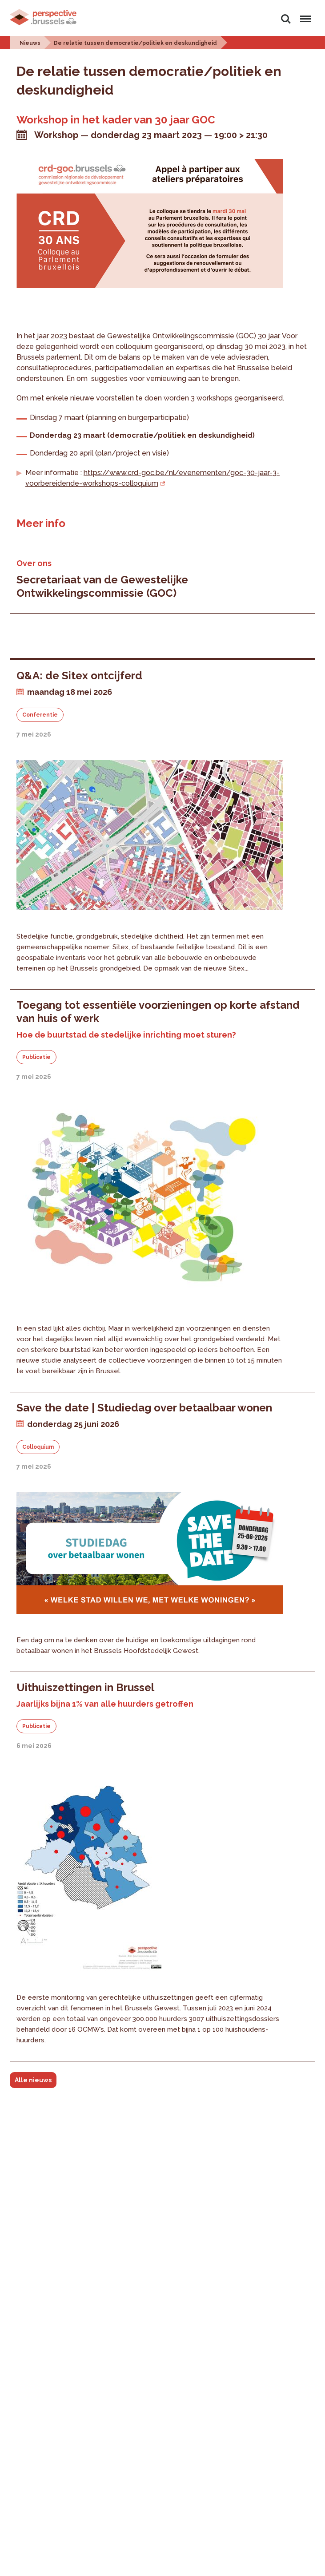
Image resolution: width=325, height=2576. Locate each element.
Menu (304, 15)
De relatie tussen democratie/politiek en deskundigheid (135, 43)
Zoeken (286, 19)
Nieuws (30, 43)
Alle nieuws (33, 2080)
